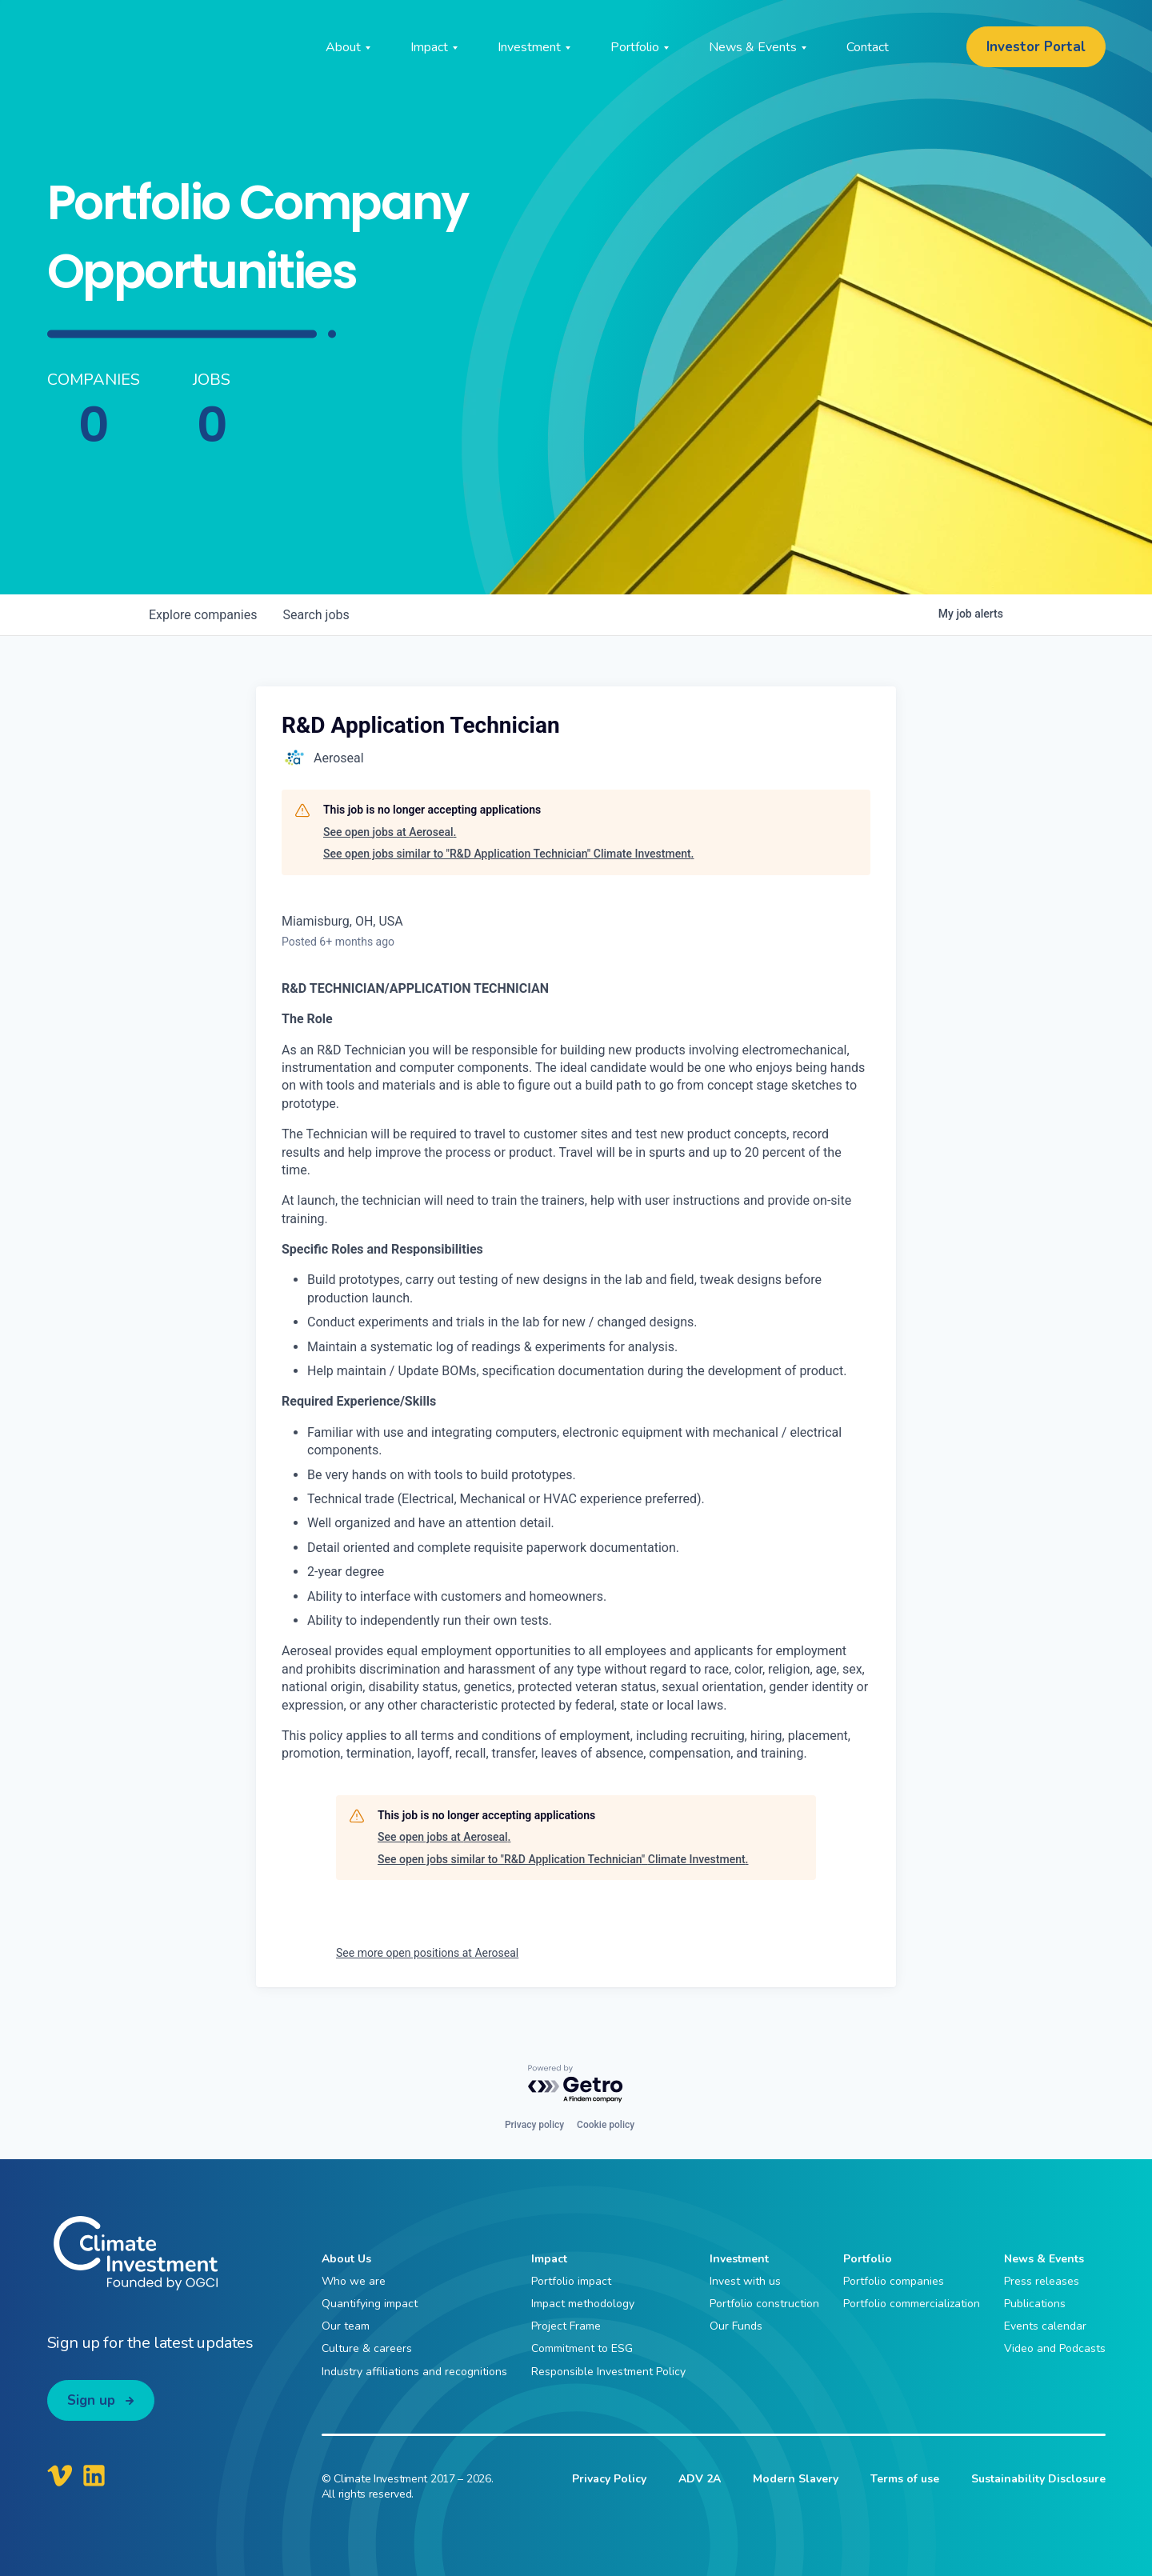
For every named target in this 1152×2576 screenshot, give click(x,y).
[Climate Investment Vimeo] (60, 2475)
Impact (549, 2258)
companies (203, 614)
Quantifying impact (370, 2303)
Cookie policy (605, 2124)
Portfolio (867, 2258)
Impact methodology (582, 2303)
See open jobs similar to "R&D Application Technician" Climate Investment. (508, 853)
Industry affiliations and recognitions (414, 2371)
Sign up (91, 2400)
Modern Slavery (795, 2478)
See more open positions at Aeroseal (427, 1952)
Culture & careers (367, 2348)
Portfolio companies (893, 2281)
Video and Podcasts (1055, 2348)
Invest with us (745, 2281)
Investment (739, 2258)
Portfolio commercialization (911, 2303)
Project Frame (566, 2326)
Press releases (1041, 2281)
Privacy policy (534, 2124)
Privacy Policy (609, 2478)
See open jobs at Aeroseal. (389, 832)
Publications (1035, 2303)
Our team (346, 2326)
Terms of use (904, 2478)
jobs (315, 614)
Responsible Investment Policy (608, 2371)
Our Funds (736, 2326)
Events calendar (1045, 2326)
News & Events (1044, 2258)
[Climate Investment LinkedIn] (94, 2475)
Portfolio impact (571, 2281)
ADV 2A (699, 2478)
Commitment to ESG (582, 2348)
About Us (346, 2258)
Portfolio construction (764, 2303)
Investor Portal (1036, 47)
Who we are (354, 2281)
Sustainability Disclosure (1038, 2478)
